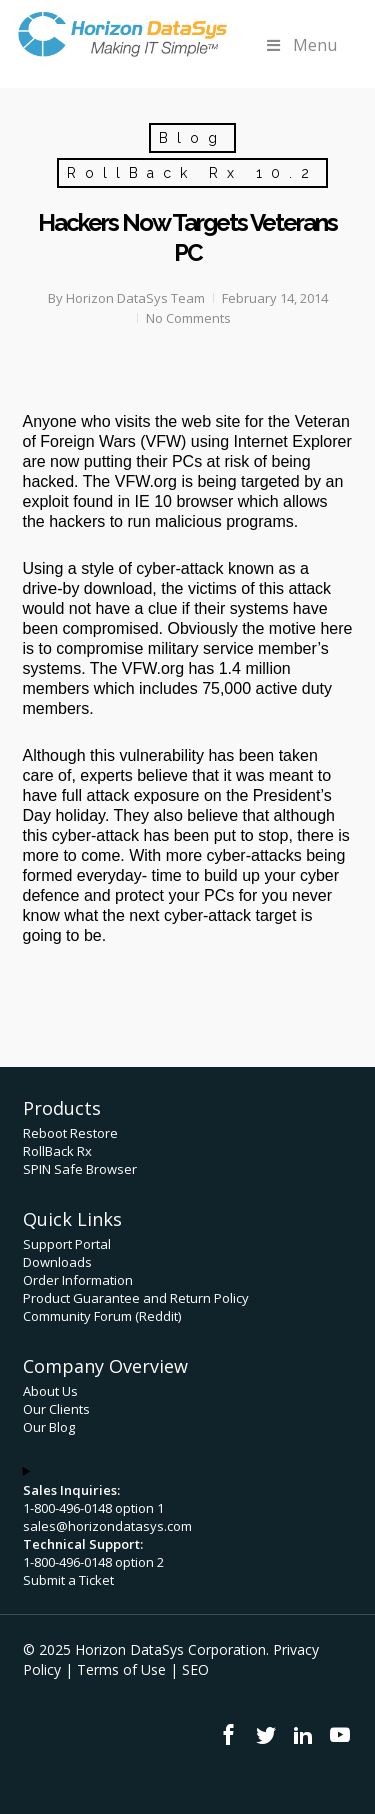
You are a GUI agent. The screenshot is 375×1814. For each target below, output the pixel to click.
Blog (192, 138)
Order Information (78, 1280)
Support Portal (67, 1244)
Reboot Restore (70, 1133)
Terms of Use (121, 1669)
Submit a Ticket (68, 1580)
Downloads (57, 1262)
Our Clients (56, 1409)
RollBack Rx (57, 1151)
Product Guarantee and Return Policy (136, 1298)
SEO (195, 1669)
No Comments (188, 318)
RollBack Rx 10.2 (192, 173)
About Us (50, 1391)
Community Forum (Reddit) (102, 1316)
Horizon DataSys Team (135, 298)
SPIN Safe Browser (80, 1169)
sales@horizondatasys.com (107, 1526)
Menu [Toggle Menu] (300, 45)
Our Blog (49, 1427)
